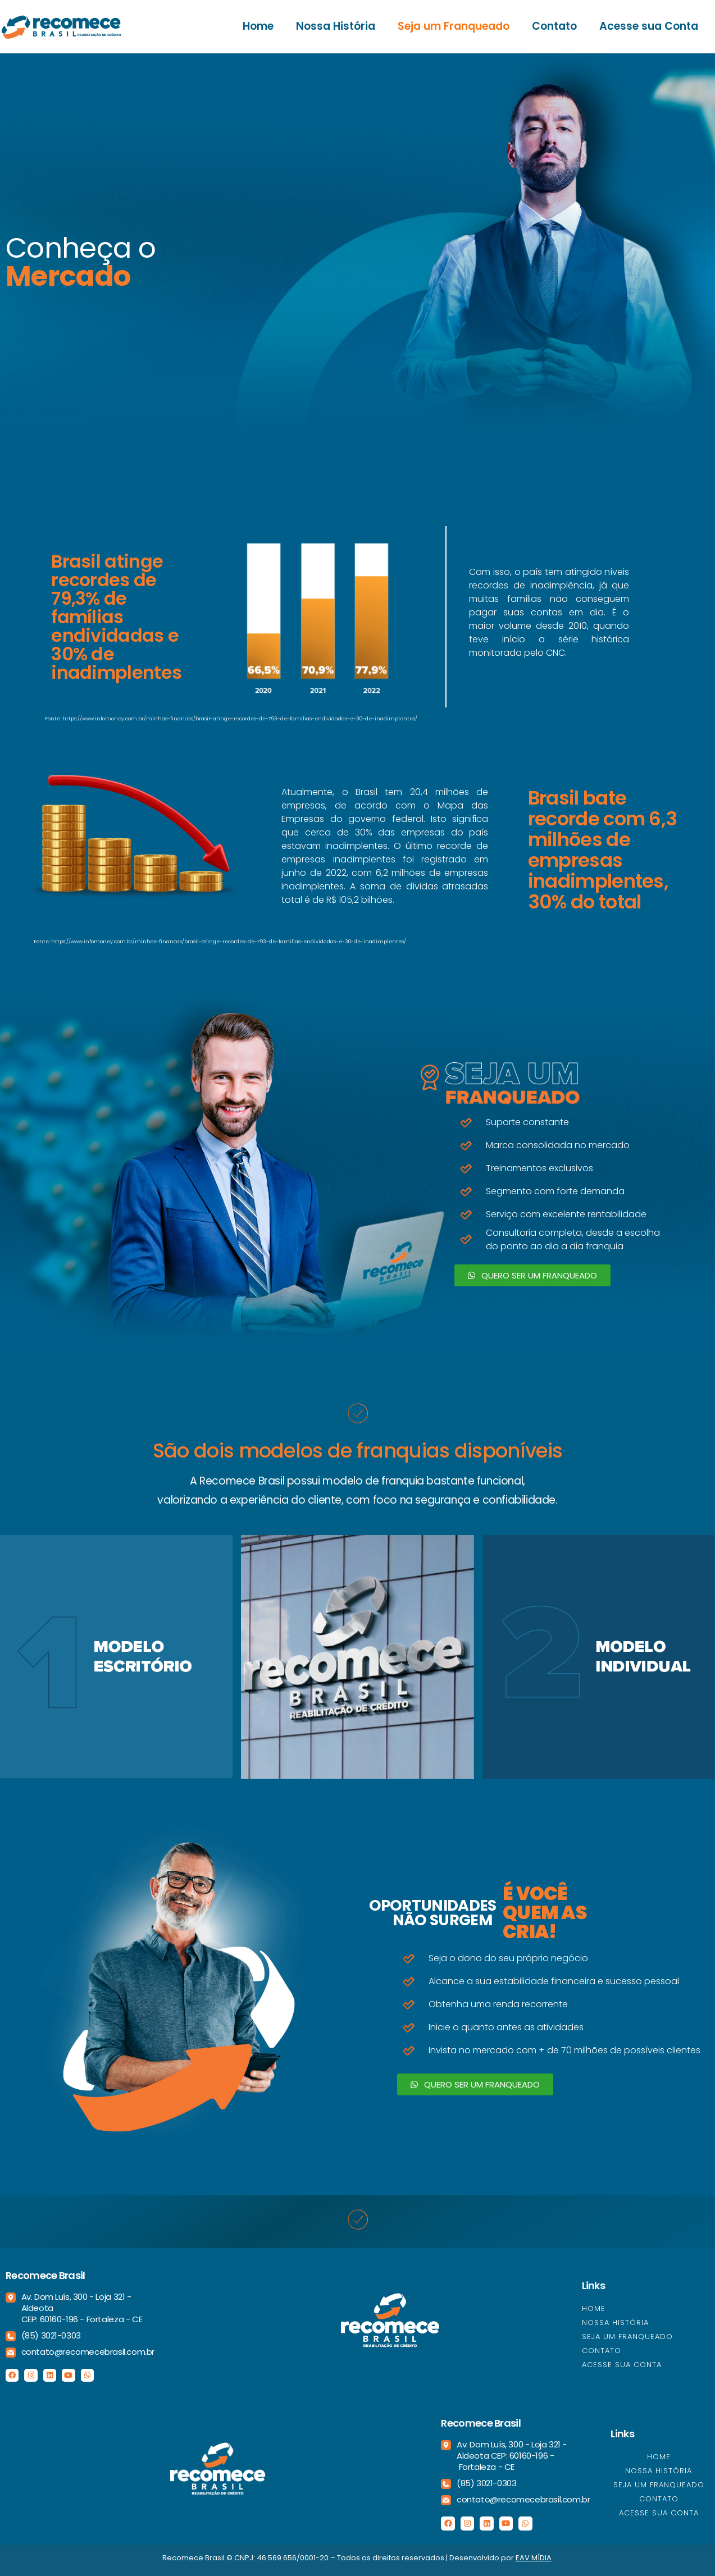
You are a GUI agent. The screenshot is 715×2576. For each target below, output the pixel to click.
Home (258, 26)
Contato (554, 26)
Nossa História (335, 26)
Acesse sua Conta (648, 26)
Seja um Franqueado (453, 26)
